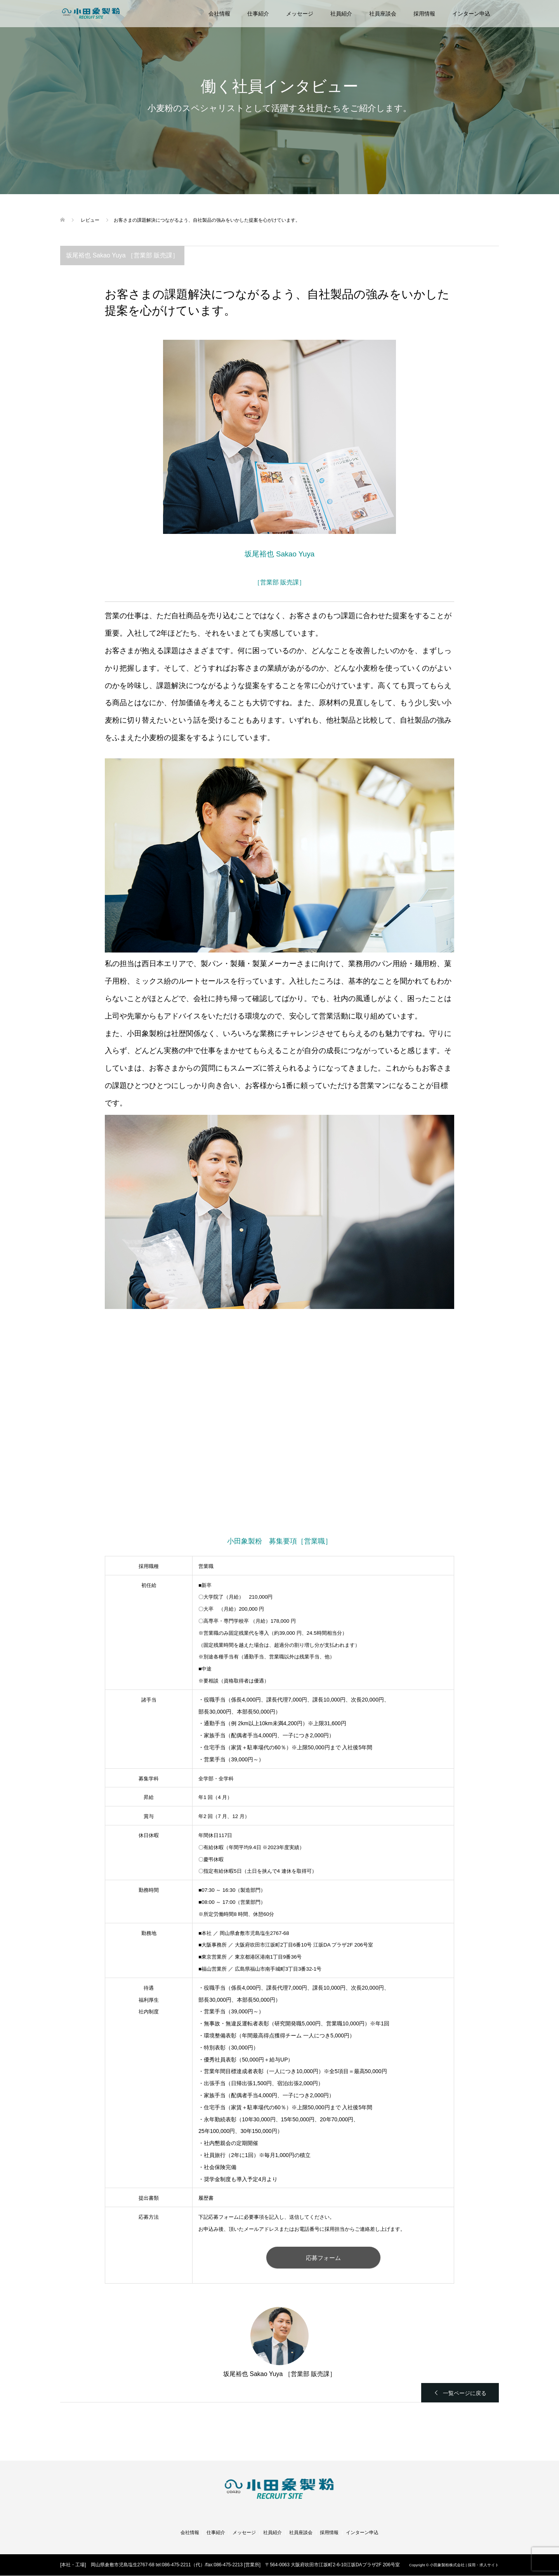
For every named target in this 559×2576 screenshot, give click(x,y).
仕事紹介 (258, 13)
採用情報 (424, 13)
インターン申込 (471, 13)
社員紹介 (341, 13)
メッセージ (299, 13)
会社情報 (219, 13)
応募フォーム (323, 2258)
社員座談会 (382, 13)
